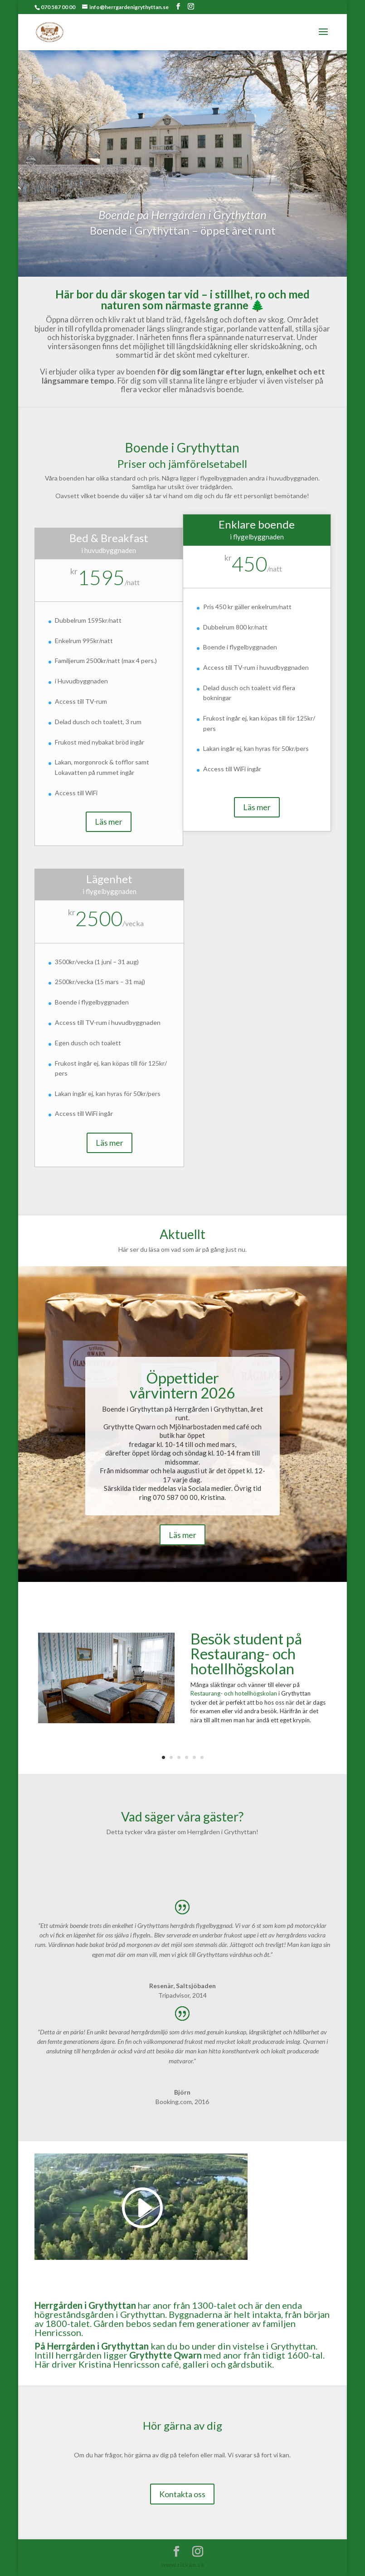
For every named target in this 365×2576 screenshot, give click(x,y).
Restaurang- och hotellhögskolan (233, 1693)
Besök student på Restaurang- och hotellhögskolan (246, 1653)
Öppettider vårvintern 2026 (182, 1385)
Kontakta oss (182, 2494)
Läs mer (108, 822)
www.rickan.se (182, 2564)
